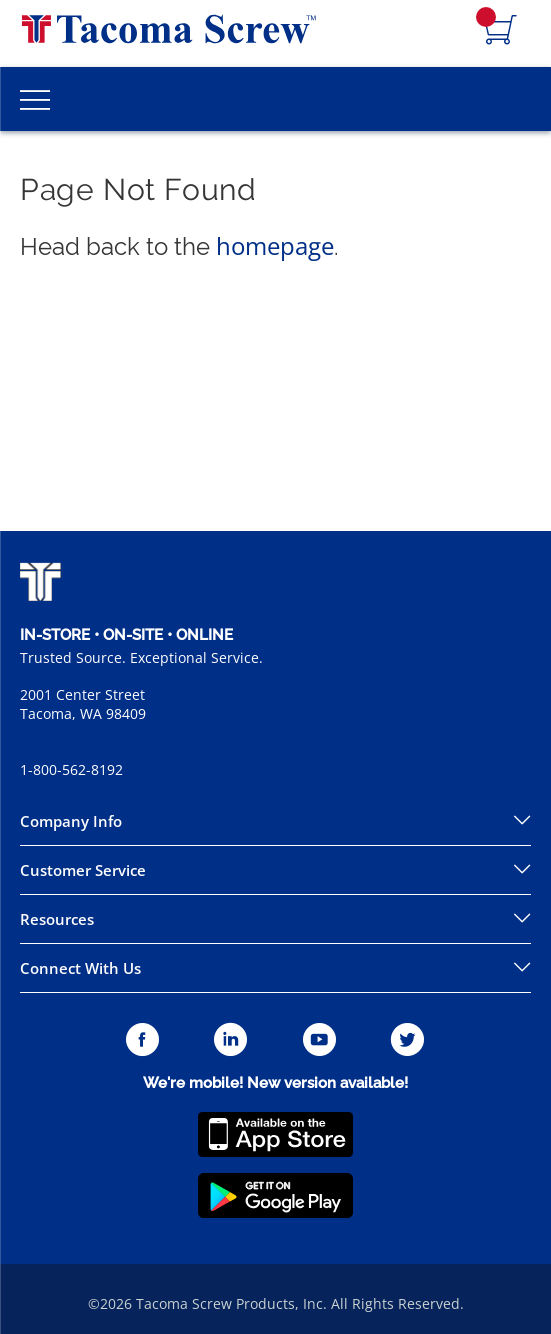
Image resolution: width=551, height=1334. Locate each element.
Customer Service (83, 870)
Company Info (71, 821)
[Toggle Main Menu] (35, 99)
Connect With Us (80, 968)
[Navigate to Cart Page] (501, 31)
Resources (57, 919)
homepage (275, 245)
